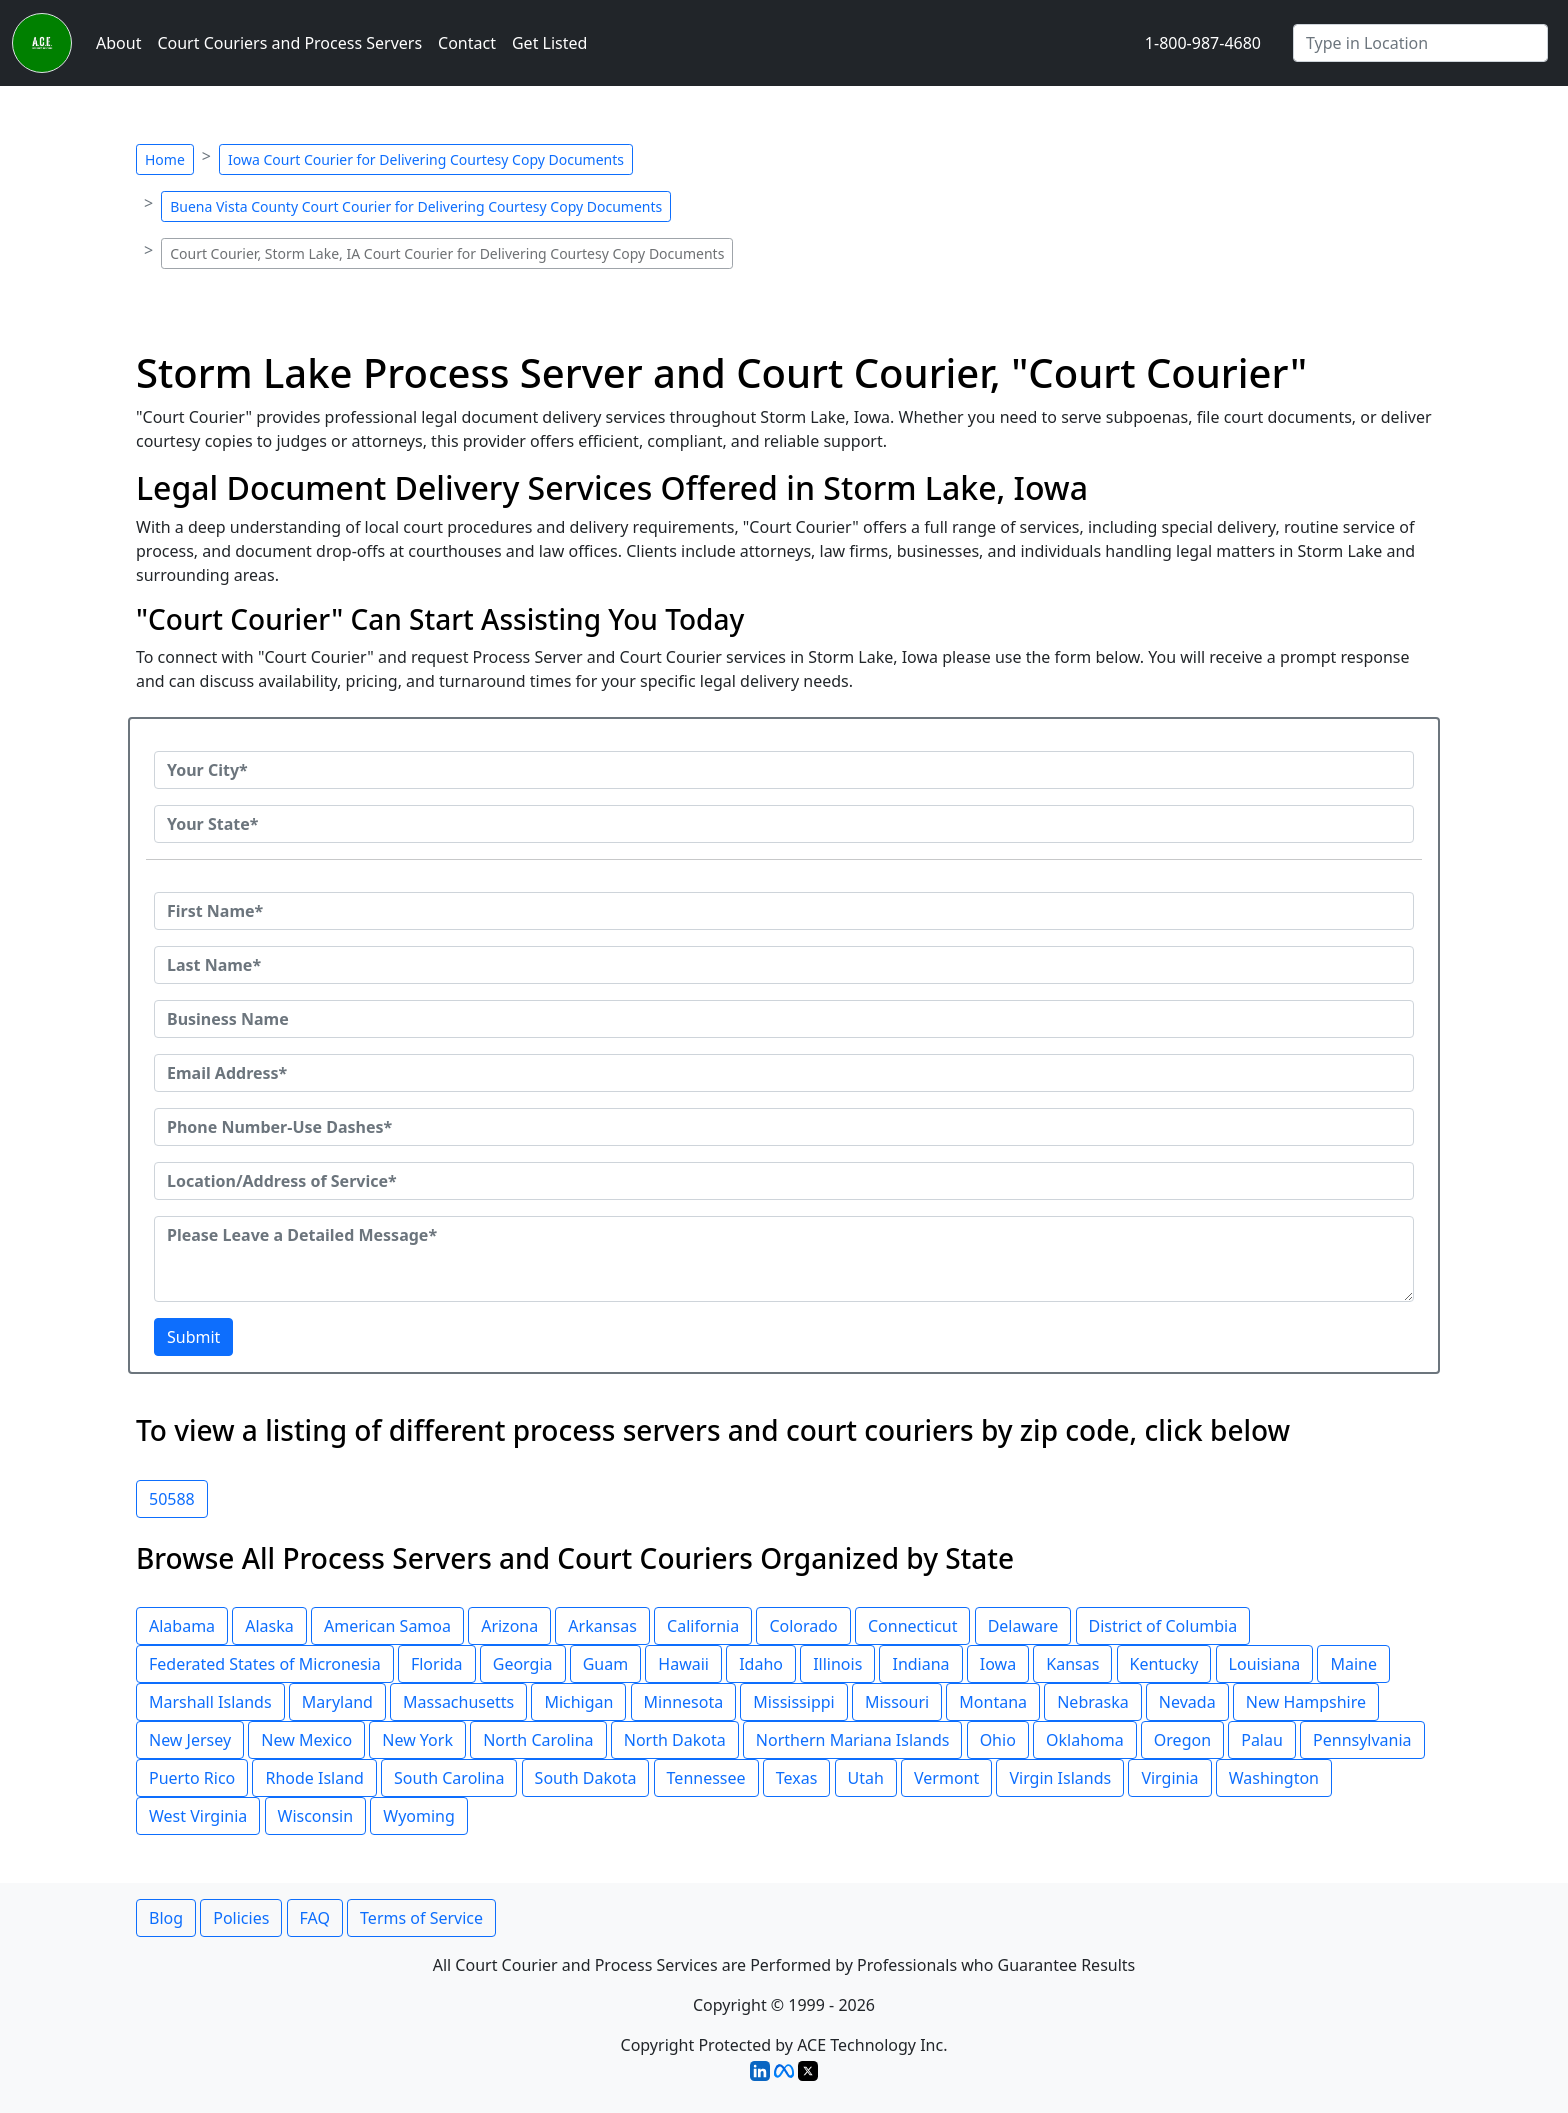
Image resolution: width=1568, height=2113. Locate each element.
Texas (797, 1778)
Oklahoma (1085, 1740)
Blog (166, 1918)
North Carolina (538, 1740)
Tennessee (706, 1778)
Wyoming (419, 1816)
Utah (866, 1778)
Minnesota (684, 1702)
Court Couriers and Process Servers (289, 43)
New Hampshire (1306, 1702)
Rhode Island (314, 1778)
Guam (605, 1664)
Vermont (946, 1778)
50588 (172, 1499)
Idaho (761, 1664)
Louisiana (1265, 1664)
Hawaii (683, 1664)
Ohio (998, 1740)
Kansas (1072, 1664)
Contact (467, 43)
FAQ (315, 1918)
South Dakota (586, 1778)
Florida (437, 1664)
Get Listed (549, 43)
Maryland (337, 1702)
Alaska (269, 1626)
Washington (1274, 1778)
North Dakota (675, 1740)
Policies (241, 1918)
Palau (1262, 1740)
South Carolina (449, 1778)
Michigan (578, 1702)
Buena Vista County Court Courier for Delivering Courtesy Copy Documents (416, 206)
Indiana (920, 1664)
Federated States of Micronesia (265, 1664)
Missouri (897, 1702)
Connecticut (913, 1626)
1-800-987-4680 (1203, 43)
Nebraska (1092, 1702)
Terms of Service (421, 1918)
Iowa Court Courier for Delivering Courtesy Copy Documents (426, 159)
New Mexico (306, 1740)
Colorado (803, 1626)
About (118, 43)
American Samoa (387, 1626)
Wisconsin (316, 1816)
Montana (993, 1702)
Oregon (1182, 1740)
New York (417, 1740)
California (703, 1626)
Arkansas (602, 1626)
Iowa (998, 1664)
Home (165, 159)
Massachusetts (458, 1702)
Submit (193, 1337)
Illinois (837, 1664)
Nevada (1187, 1702)
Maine (1353, 1664)
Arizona (509, 1626)
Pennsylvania (1362, 1740)
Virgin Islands (1060, 1778)
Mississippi (793, 1702)
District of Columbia (1163, 1626)
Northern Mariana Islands (853, 1740)
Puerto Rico (192, 1778)
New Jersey (190, 1740)
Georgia (523, 1664)
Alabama (182, 1626)
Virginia (1169, 1778)
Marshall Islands (210, 1702)
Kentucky (1164, 1664)
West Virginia (198, 1816)
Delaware (1023, 1626)
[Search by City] (1420, 43)
